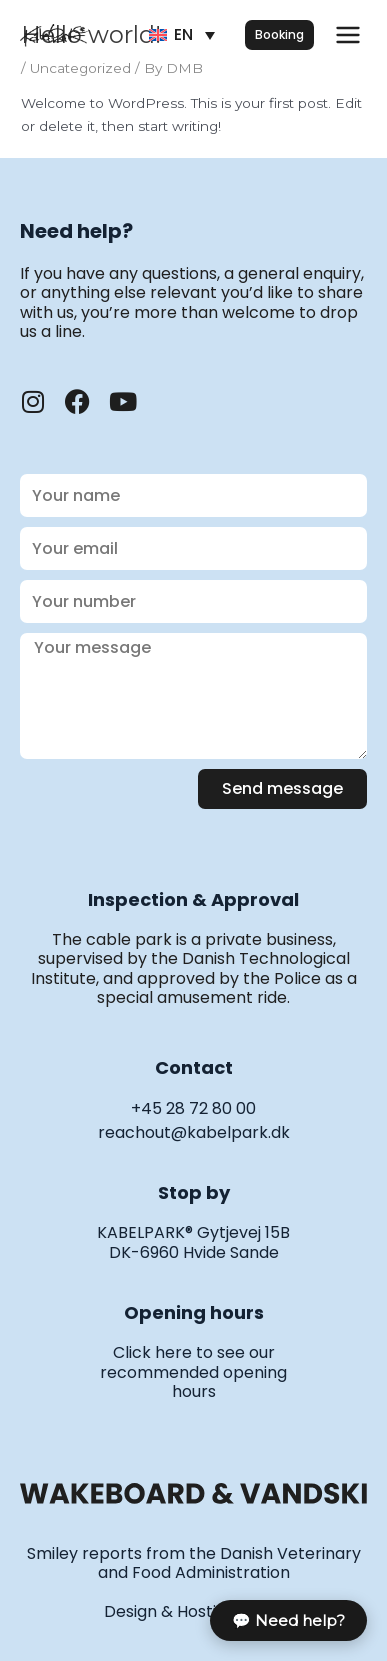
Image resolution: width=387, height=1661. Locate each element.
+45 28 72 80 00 (193, 1108)
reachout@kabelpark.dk (194, 1132)
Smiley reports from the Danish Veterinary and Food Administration (194, 1563)
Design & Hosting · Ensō (194, 1611)
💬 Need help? (288, 1620)
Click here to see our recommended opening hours (193, 1371)
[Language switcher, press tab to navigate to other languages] (182, 35)
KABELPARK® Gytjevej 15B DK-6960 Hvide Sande (193, 1242)
